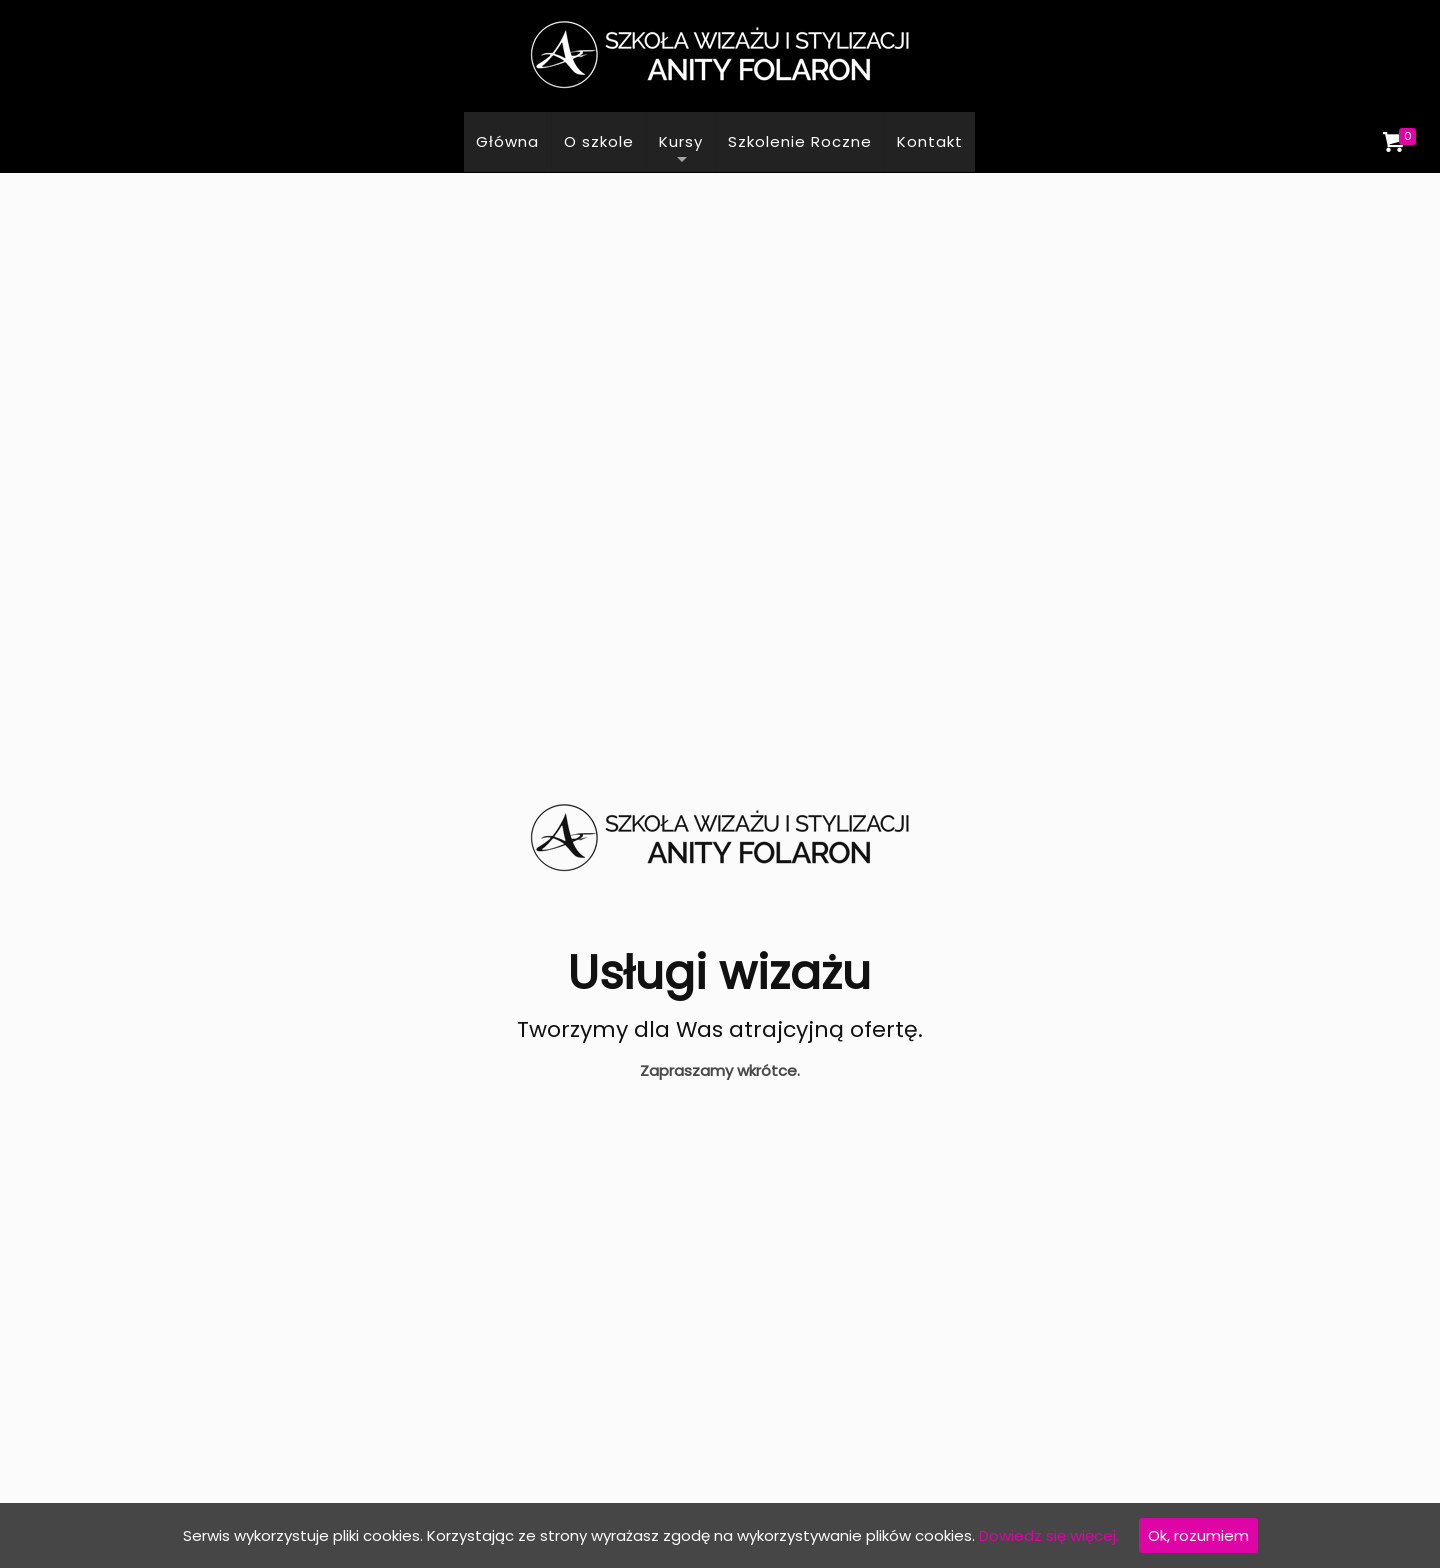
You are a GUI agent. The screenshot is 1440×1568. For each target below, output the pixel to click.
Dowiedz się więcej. (1049, 1535)
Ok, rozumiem (1198, 1535)
